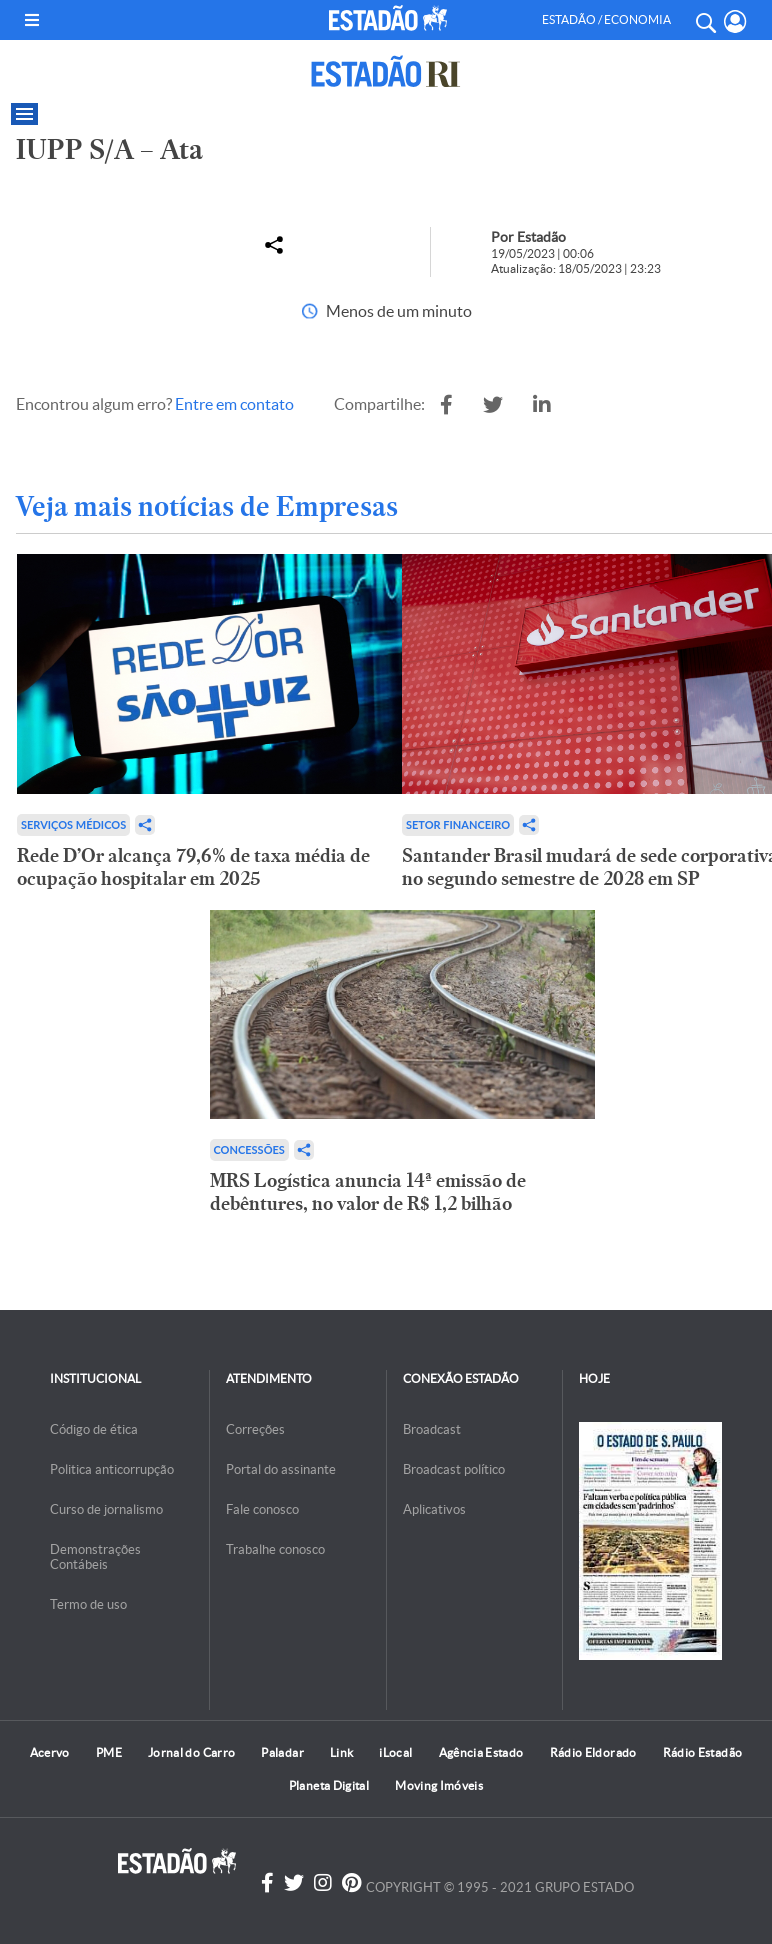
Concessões (249, 1149)
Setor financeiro (458, 824)
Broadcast (432, 1429)
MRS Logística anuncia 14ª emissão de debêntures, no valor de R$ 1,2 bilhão (368, 1192)
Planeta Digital (329, 1785)
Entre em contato (234, 404)
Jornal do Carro (191, 1752)
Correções (255, 1429)
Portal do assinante (281, 1469)
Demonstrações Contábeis (95, 1557)
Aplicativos (434, 1509)
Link (341, 1752)
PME (109, 1752)
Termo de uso (88, 1604)
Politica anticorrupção (112, 1469)
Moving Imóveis (439, 1785)
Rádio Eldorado (593, 1752)
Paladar (282, 1752)
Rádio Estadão (703, 1752)
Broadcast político (454, 1469)
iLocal (395, 1752)
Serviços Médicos (73, 824)
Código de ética (94, 1429)
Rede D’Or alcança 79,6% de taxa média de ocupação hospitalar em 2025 (193, 867)
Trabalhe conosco (275, 1549)
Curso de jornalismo (106, 1509)
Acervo (50, 1752)
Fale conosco (262, 1509)
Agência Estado (481, 1752)
